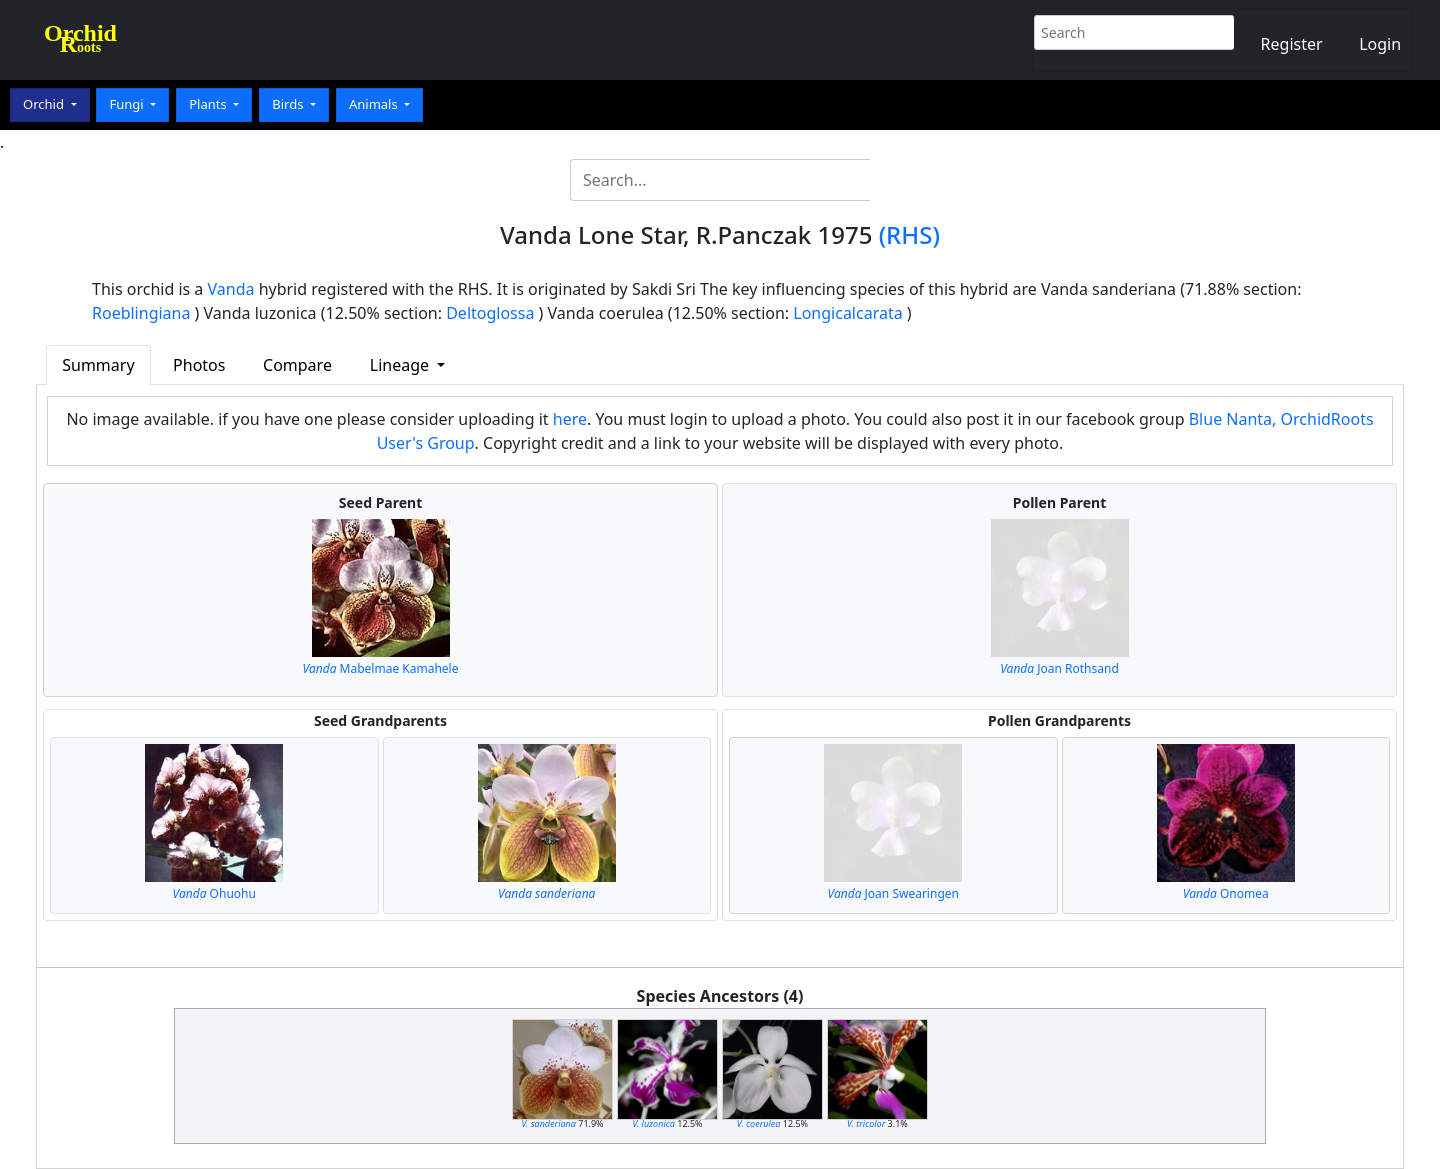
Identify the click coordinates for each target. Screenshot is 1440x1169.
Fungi (128, 104)
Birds (289, 104)
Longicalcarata (847, 313)
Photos (199, 365)
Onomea (1226, 893)
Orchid (45, 104)
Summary (98, 365)
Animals (375, 104)
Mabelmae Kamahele (381, 668)
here (570, 419)
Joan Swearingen (893, 893)
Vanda (231, 289)
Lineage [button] (401, 365)
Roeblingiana (141, 313)
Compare (297, 365)
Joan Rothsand (1059, 668)
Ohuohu (214, 893)
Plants (209, 104)
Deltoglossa (490, 313)
